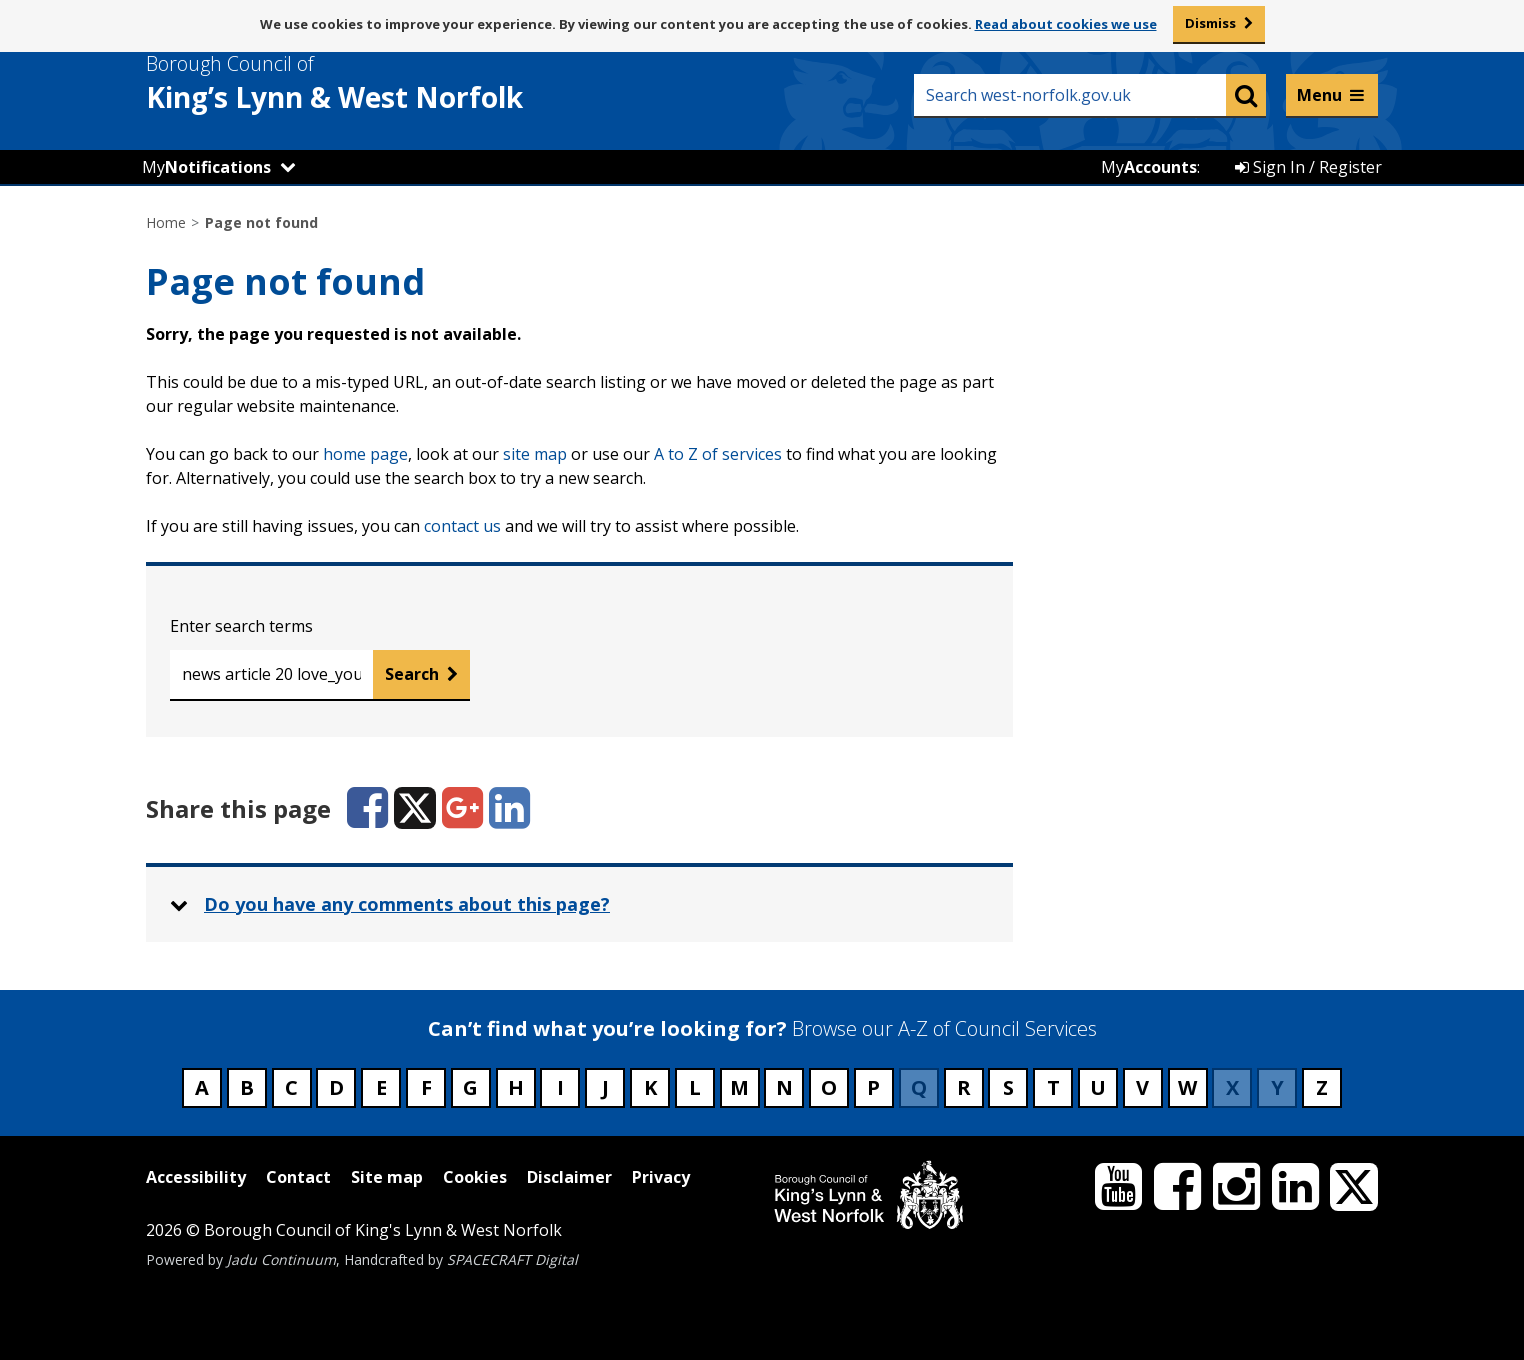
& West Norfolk (371, 83)
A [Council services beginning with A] (202, 1087)
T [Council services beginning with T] (1053, 1087)
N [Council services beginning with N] (784, 1087)
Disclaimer (569, 1177)
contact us (462, 526)
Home (166, 222)
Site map (387, 1177)
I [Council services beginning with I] (560, 1087)
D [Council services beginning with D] (336, 1087)
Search (412, 674)
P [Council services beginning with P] (873, 1087)
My (206, 167)
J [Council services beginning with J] (605, 1087)
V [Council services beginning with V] (1142, 1087)
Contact (298, 1177)
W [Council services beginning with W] (1187, 1087)
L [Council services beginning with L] (695, 1087)
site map (535, 454)
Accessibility (196, 1177)
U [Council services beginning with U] (1098, 1087)
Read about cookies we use (1066, 24)
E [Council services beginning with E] (381, 1087)
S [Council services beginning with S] (1008, 1087)
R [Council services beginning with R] (964, 1087)
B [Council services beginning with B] (247, 1087)
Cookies (475, 1177)
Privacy (661, 1177)
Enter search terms (241, 626)
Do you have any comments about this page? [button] (407, 904)
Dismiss (1210, 23)
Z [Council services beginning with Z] (1322, 1087)
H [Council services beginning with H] (516, 1087)
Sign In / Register (1308, 167)
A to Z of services (718, 454)
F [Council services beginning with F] (426, 1087)
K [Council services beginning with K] (650, 1087)
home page (365, 454)
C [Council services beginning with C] (291, 1087)
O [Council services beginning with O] (829, 1087)
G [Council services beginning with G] (470, 1087)
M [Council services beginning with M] (739, 1087)
